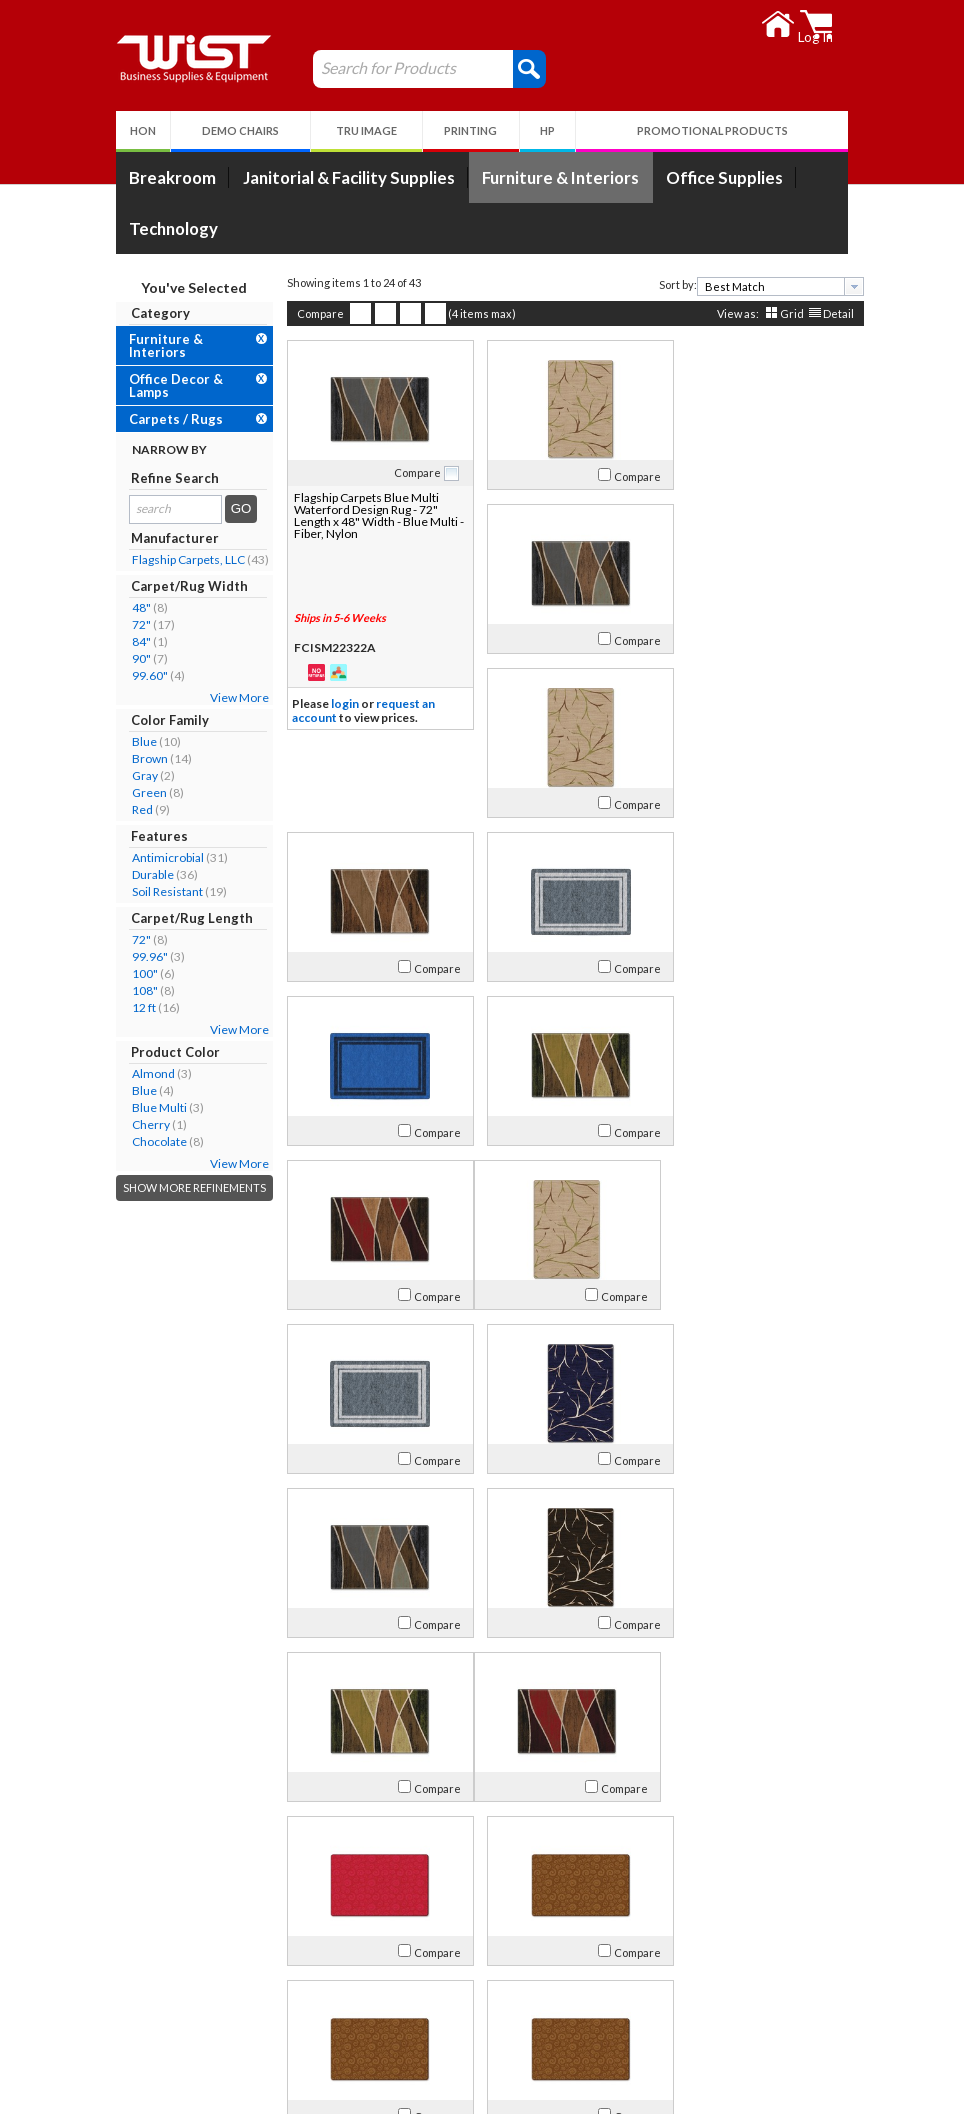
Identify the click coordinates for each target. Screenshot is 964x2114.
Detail (830, 313)
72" (133, 624)
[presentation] (846, 286)
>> (654, 1895)
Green (141, 792)
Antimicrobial (160, 857)
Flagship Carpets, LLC (180, 559)
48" (133, 607)
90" (133, 658)
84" (133, 641)
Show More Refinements (186, 1187)
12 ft (136, 1007)
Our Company (167, 1985)
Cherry (143, 1124)
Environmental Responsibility (212, 2057)
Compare (312, 313)
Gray (137, 775)
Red (134, 809)
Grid (784, 313)
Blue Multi (151, 1107)
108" (137, 990)
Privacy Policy (403, 2033)
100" (137, 973)
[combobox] (772, 286)
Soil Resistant (159, 891)
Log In (381, 1985)
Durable (145, 874)
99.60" (142, 675)
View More (231, 697)
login (337, 703)
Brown (142, 758)
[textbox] (765, 286)
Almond (145, 1073)
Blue (136, 741)
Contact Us (158, 2009)
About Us (161, 1959)
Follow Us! (787, 2013)
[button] (521, 68)
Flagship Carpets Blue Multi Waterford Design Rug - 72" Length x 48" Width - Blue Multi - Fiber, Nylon (368, 515)
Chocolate (151, 1141)
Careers (148, 2033)
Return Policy (402, 2009)
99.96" (142, 956)
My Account (412, 1959)
